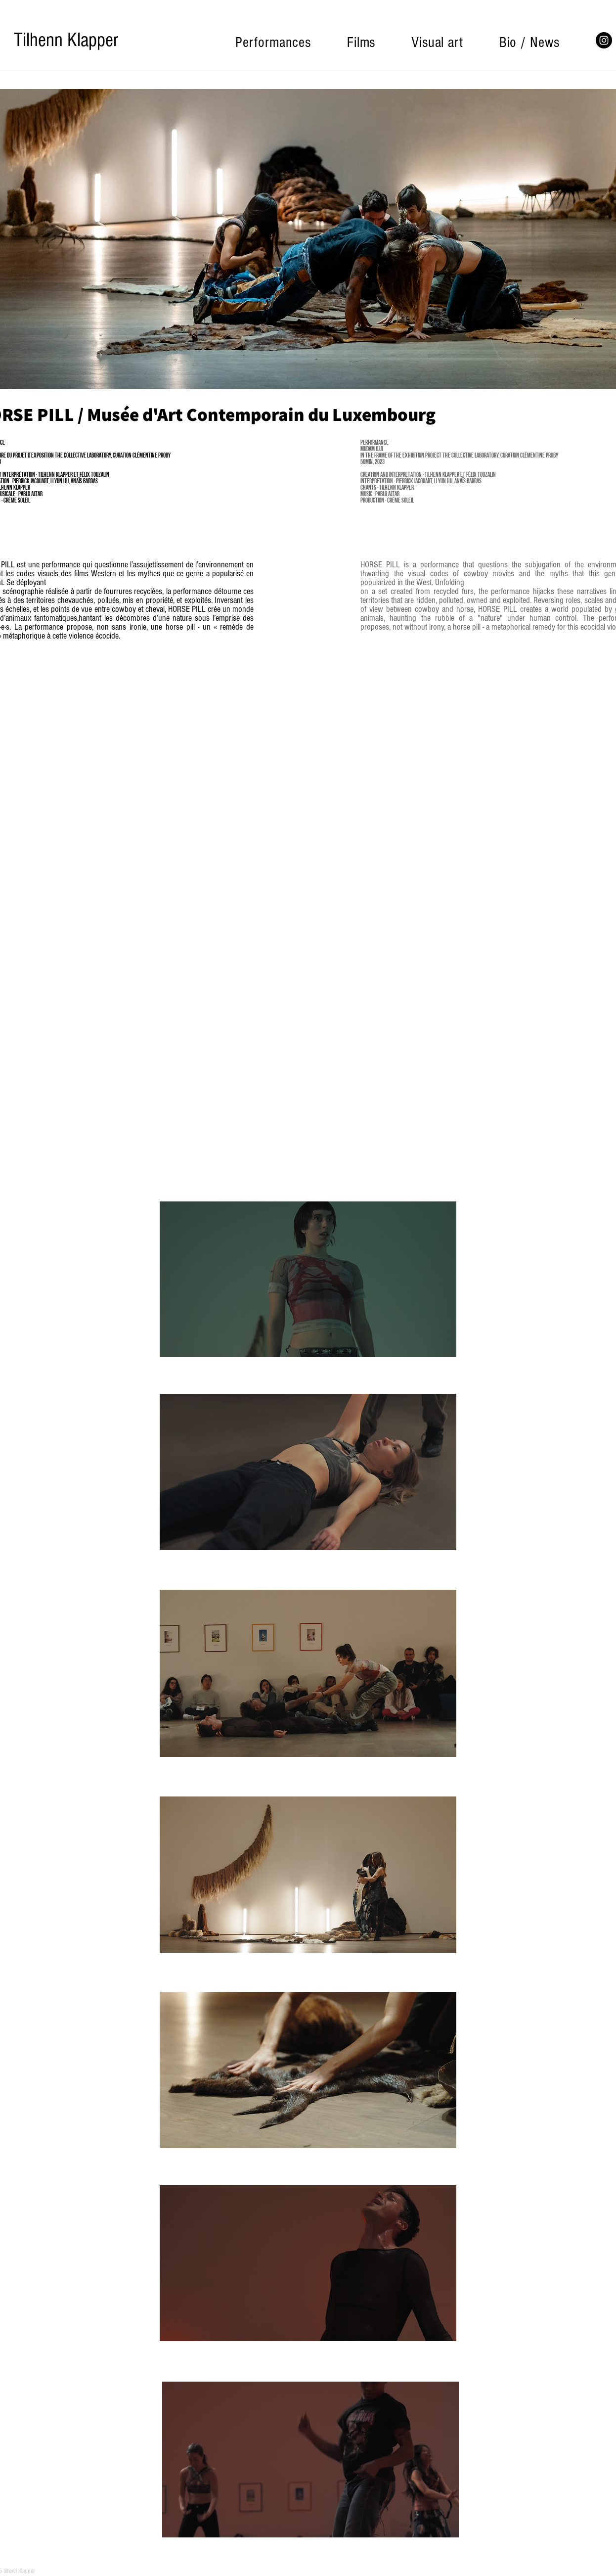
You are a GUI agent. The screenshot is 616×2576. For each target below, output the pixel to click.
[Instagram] (604, 40)
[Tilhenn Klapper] (66, 40)
